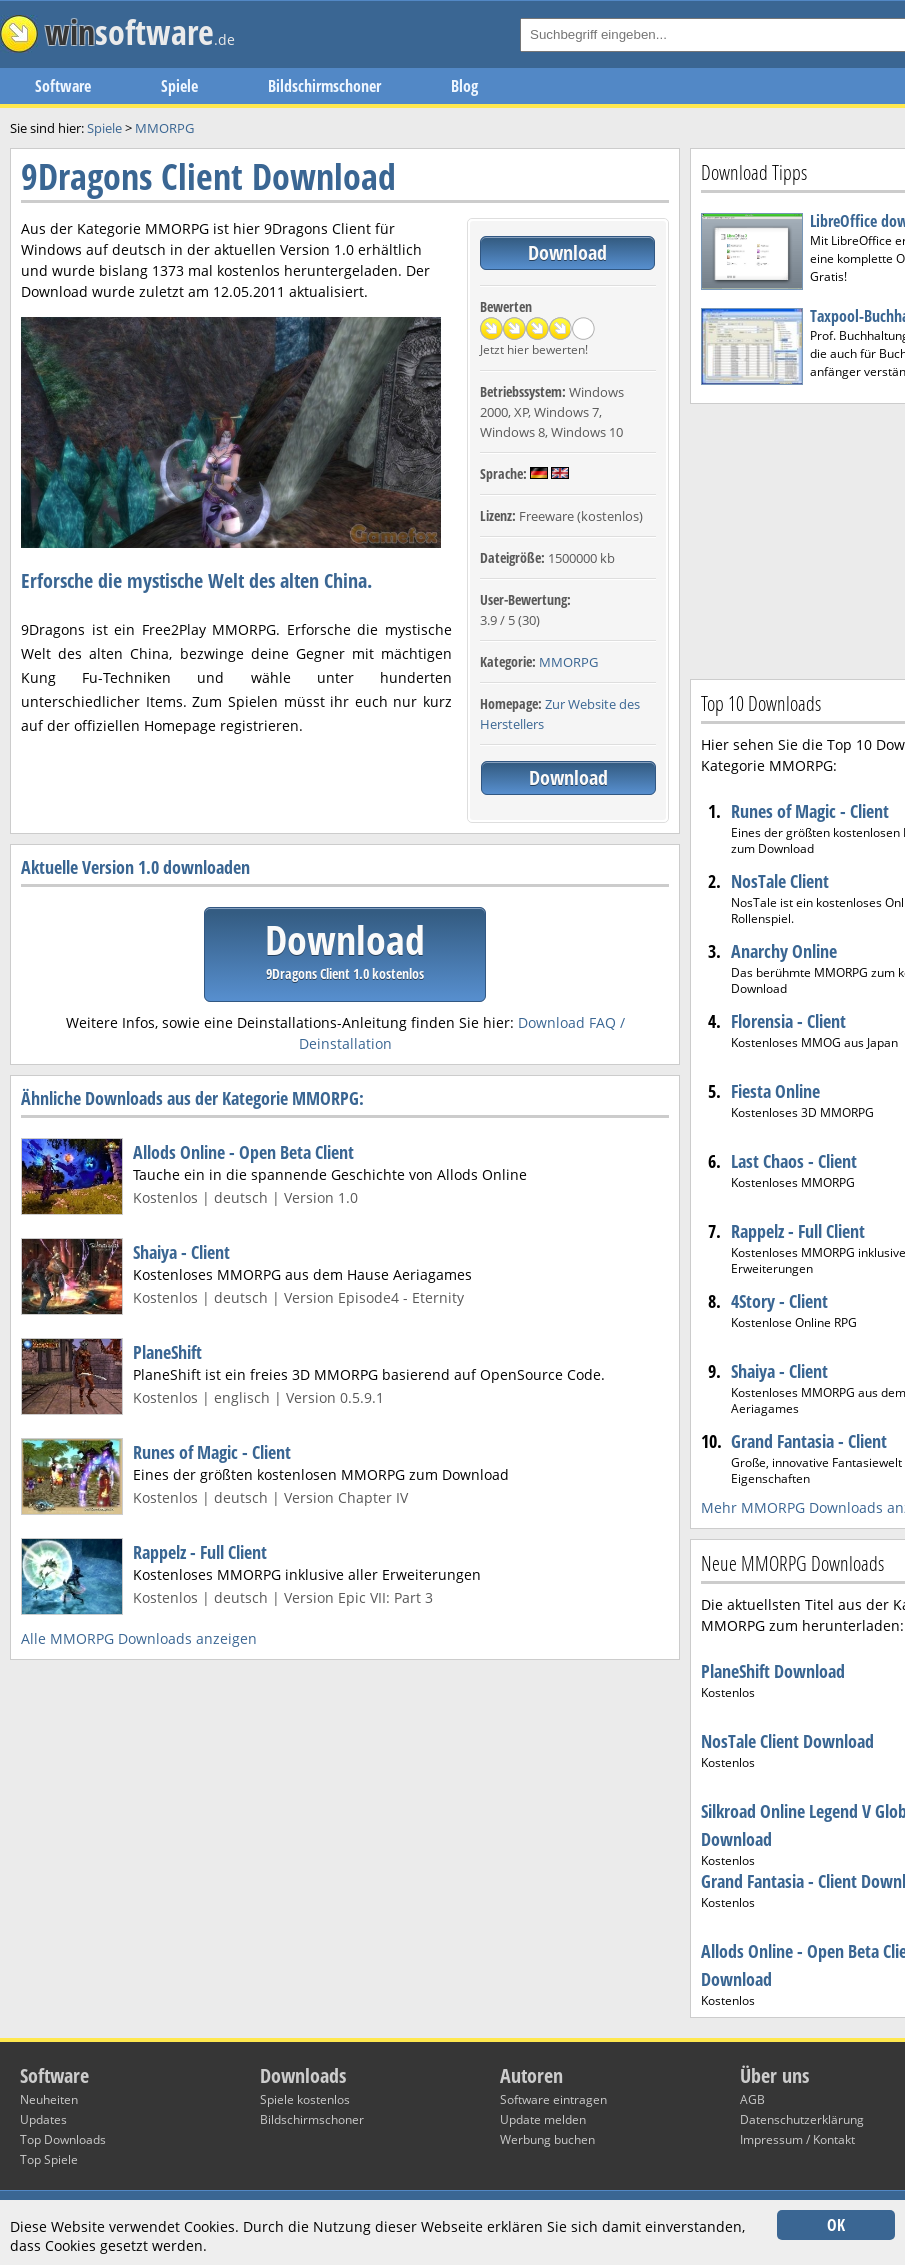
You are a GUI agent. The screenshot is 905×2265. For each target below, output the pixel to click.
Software (63, 86)
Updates (43, 2119)
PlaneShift (167, 1352)
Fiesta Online (775, 1091)
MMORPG (568, 662)
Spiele (179, 86)
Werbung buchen (547, 2139)
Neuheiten (49, 2099)
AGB (752, 2099)
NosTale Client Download (787, 1741)
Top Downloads (63, 2139)
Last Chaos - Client (794, 1161)
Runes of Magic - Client (212, 1452)
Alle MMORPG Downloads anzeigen (139, 1638)
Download (567, 252)
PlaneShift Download (773, 1671)
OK (836, 2225)
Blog (464, 86)
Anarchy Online (784, 951)
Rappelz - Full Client (200, 1552)
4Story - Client (779, 1301)
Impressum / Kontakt (797, 2139)
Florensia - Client (788, 1021)
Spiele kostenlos (305, 2099)
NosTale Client (780, 881)
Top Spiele (49, 2159)
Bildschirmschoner (324, 86)
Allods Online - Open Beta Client (243, 1152)
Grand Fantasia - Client (809, 1441)
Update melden (543, 2119)
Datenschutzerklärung (802, 2119)
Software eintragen (553, 2099)
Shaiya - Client (181, 1252)
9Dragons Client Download (208, 176)
